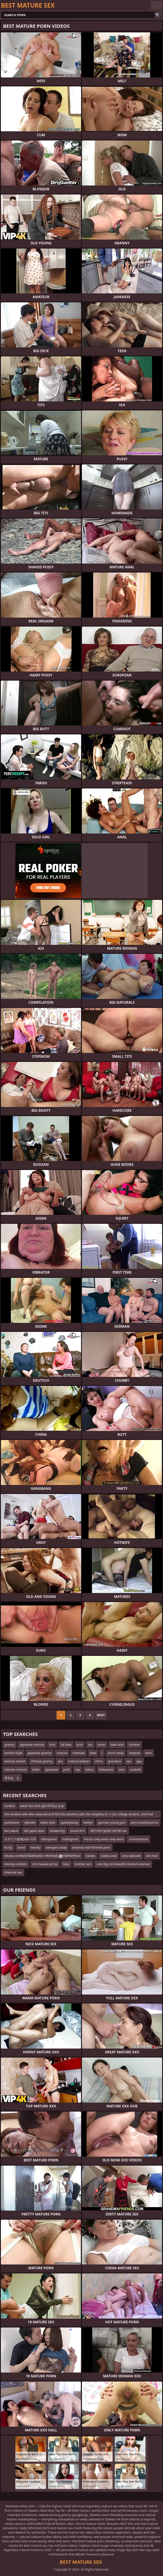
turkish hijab (13, 1753)
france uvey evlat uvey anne (104, 1839)
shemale (79, 1753)
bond (21, 1847)
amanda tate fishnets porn (91, 1847)
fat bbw (65, 1744)
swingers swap (56, 1847)
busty (8, 1847)
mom (101, 1744)
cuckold (135, 1769)
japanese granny (39, 1753)
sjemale (29, 1822)
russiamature (138, 1839)
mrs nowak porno (45, 1864)
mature (62, 1753)
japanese (51, 1769)
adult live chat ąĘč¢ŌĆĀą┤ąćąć (42, 1806)
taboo (89, 1769)
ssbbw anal (109, 1856)
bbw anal (117, 1744)
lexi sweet (11, 1831)
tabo (66, 1864)
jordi (66, 1769)
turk (52, 1744)
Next (101, 1715)
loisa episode (131, 1856)
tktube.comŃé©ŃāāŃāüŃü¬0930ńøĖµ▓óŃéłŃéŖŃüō (42, 1856)
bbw (93, 1753)
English (156, 5)
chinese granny (42, 1761)
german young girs (112, 1822)
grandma (114, 1761)
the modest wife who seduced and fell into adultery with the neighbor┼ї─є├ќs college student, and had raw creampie (78, 1815)
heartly (35, 1847)
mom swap (116, 1753)
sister (36, 1769)
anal (79, 1744)
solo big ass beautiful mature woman (123, 1864)
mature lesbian (79, 1761)
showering (57, 1831)
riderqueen (49, 1839)
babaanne (106, 1769)
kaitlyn (88, 1822)
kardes (90, 1856)
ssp (77, 1769)
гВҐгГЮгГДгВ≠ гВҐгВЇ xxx (108, 1831)
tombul (9, 1806)
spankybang (69, 1822)
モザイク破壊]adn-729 (19, 1839)
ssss (121, 1769)
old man (152, 1856)
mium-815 (77, 1831)
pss (60, 1761)
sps (128, 1761)
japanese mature (32, 1744)
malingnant (70, 1839)
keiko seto (48, 1822)
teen (148, 1753)
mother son (83, 1864)
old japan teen (34, 1831)
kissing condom (15, 1864)
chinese (134, 1744)
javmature (11, 1822)
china (99, 1761)
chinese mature (15, 1769)
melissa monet (14, 1761)
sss (90, 1744)
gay (139, 1761)
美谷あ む (12, 1778)
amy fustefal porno (144, 1822)
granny (9, 1744)
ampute (134, 1753)
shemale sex (13, 1872)
